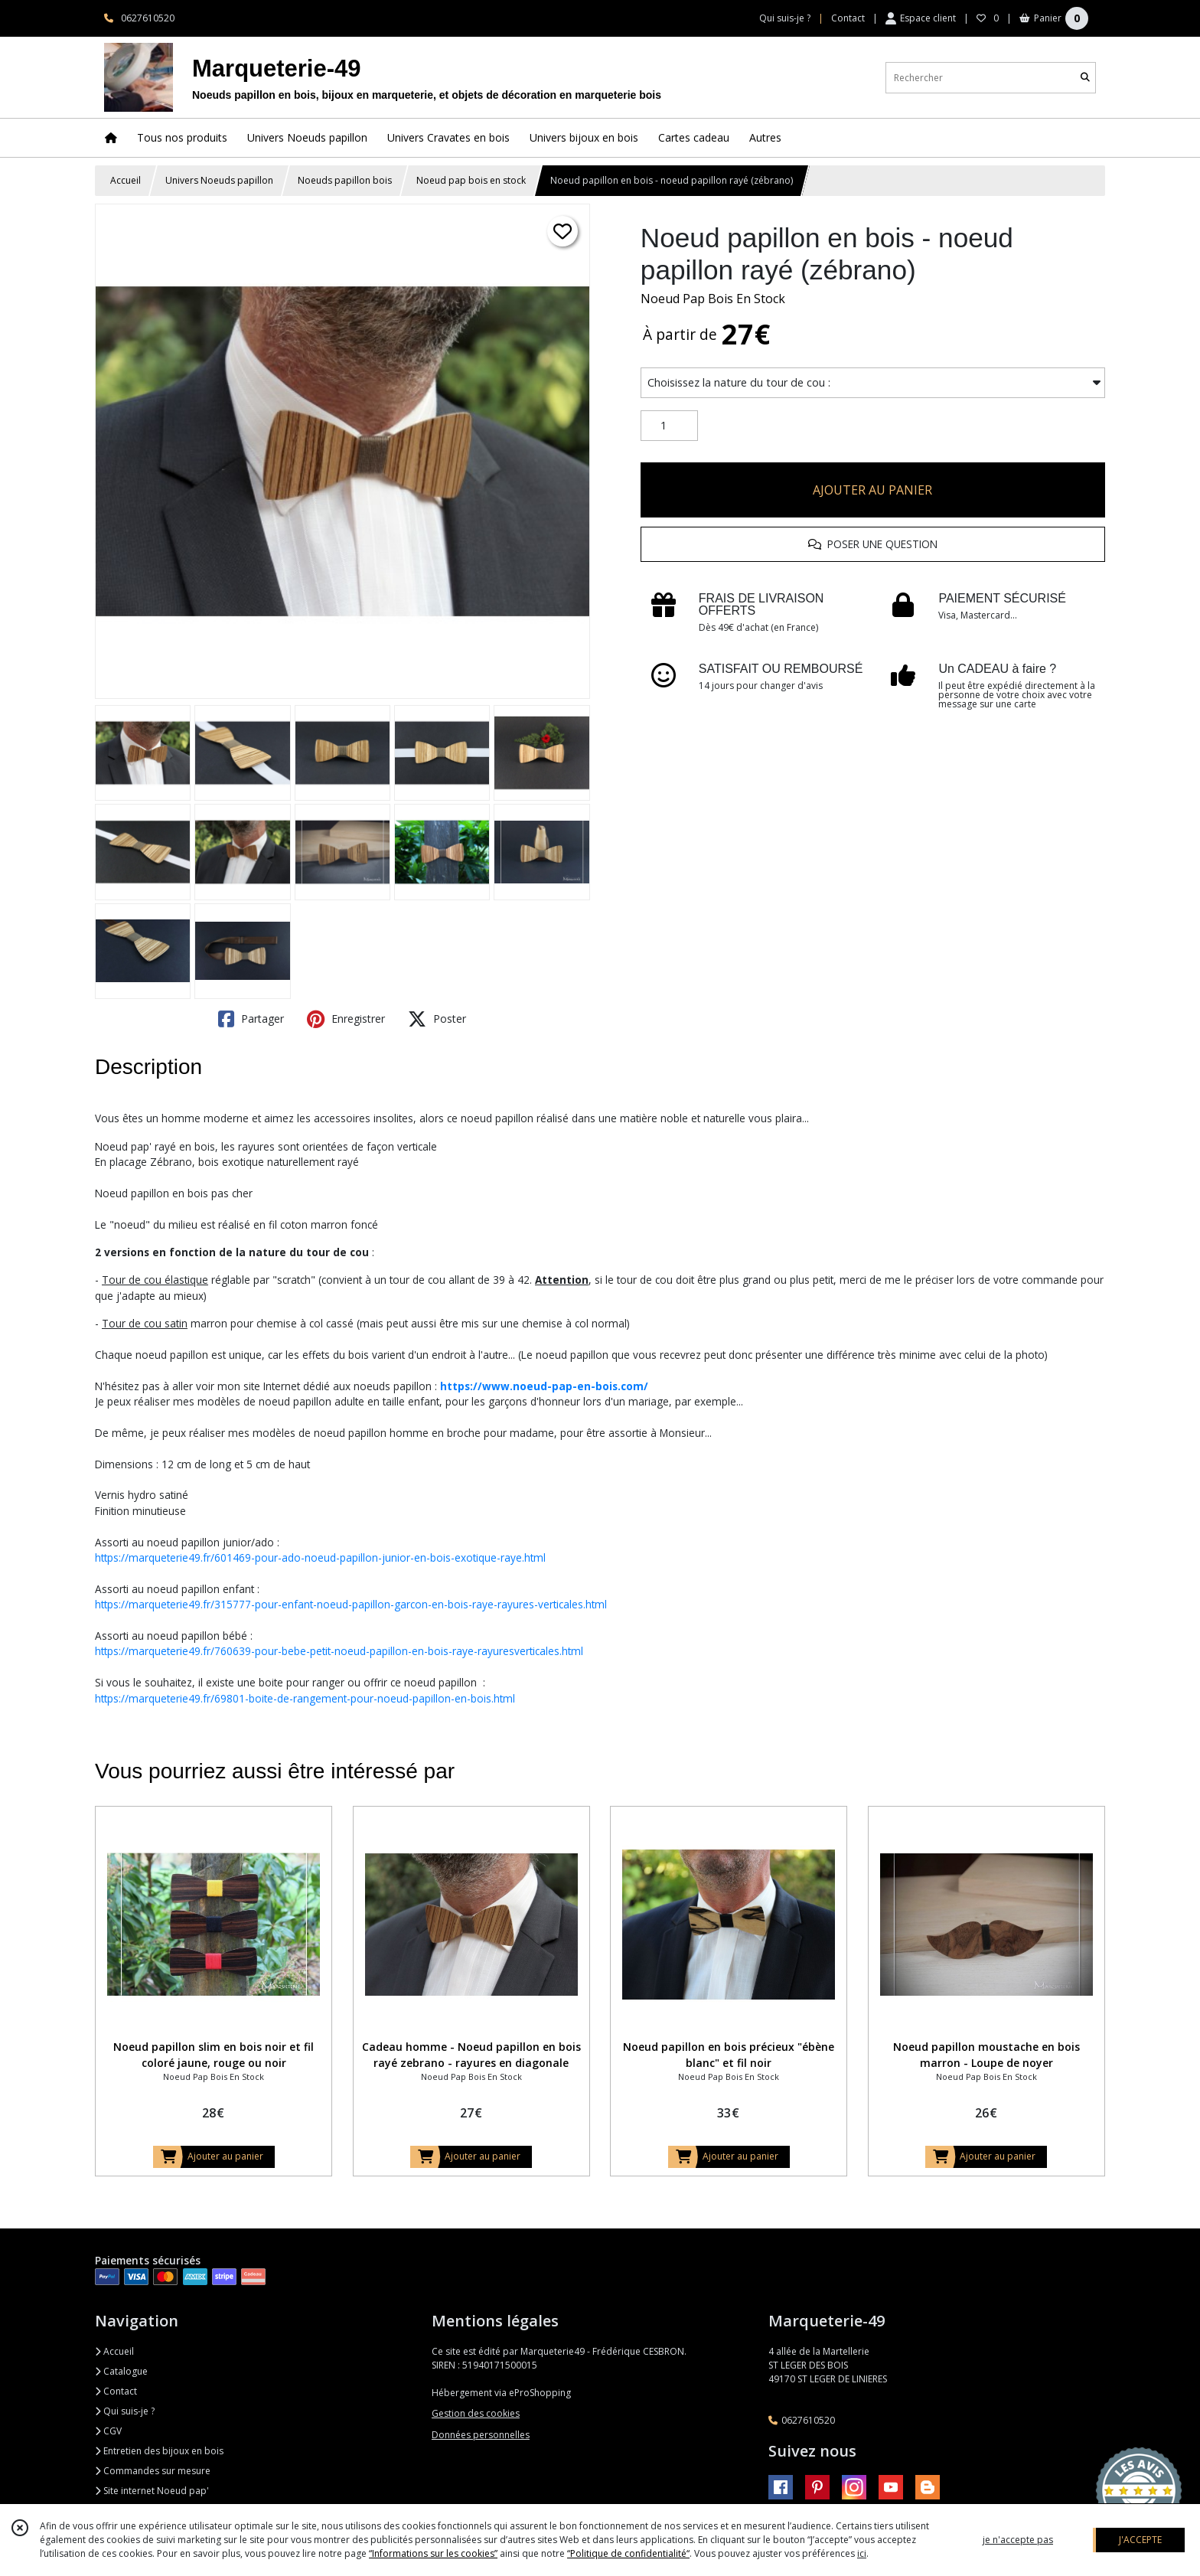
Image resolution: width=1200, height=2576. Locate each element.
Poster (437, 1019)
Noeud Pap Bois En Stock (713, 298)
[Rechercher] (1085, 78)
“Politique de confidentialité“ (628, 2553)
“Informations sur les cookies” (433, 2553)
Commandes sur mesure (152, 2470)
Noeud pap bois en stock (471, 180)
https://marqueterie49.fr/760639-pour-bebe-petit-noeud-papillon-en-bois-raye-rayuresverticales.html (339, 1651)
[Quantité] (669, 425)
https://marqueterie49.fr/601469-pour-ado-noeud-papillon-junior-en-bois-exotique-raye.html (320, 1557)
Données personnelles (481, 2434)
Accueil (125, 180)
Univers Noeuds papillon (219, 180)
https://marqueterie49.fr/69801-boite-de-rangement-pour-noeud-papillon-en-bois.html (305, 1698)
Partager (251, 1019)
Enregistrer (346, 1019)
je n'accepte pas (1018, 2539)
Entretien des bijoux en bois (159, 2450)
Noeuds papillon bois (345, 180)
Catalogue (121, 2371)
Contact (848, 17)
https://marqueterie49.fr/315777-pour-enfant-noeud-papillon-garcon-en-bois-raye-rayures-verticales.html (351, 1604)
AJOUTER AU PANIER (872, 490)
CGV (108, 2430)
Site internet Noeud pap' (152, 2490)
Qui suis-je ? (125, 2411)
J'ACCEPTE (1140, 2539)
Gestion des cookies (476, 2413)
